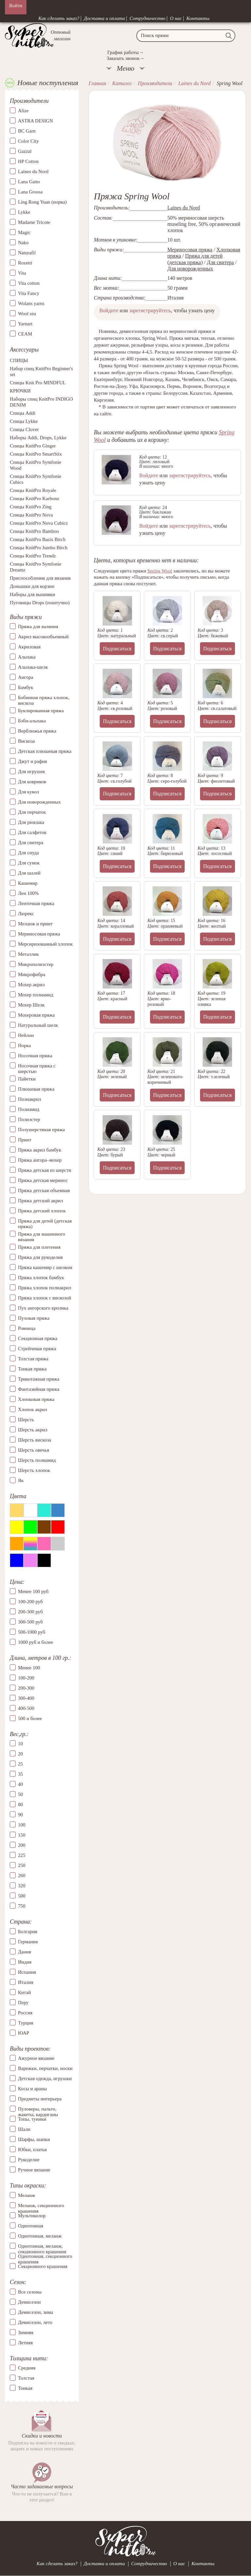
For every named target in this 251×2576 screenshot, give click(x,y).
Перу (23, 2002)
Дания (24, 1951)
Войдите (108, 310)
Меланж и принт (35, 923)
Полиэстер (29, 1119)
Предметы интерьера (39, 2098)
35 (20, 1774)
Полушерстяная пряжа (41, 1129)
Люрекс (26, 913)
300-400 (26, 1698)
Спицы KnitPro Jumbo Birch (38, 547)
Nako (23, 242)
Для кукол (28, 791)
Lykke (24, 212)
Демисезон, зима (35, 2312)
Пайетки (27, 1078)
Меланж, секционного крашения (41, 2205)
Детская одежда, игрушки (45, 2078)
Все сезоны (30, 2292)
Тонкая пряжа (32, 1368)
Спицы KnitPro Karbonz (34, 498)
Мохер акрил (31, 984)
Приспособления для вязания (40, 578)
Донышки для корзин (32, 586)
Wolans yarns (31, 303)
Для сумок (29, 862)
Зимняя (25, 2332)
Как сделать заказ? (58, 18)
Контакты (197, 18)
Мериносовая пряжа (39, 933)
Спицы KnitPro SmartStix (36, 454)
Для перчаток (32, 812)
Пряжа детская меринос (43, 1180)
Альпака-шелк (33, 667)
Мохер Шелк (31, 1004)
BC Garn (27, 131)
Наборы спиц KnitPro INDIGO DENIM (41, 402)
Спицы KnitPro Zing (31, 506)
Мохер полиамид (35, 994)
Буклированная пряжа (41, 710)
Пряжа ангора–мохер (40, 1160)
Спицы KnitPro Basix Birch (37, 539)
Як (21, 1480)
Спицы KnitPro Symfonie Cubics (35, 479)
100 (21, 1824)
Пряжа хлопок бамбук (41, 1277)
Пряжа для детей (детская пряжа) (45, 1223)
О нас (176, 18)
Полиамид (28, 1109)
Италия (25, 1982)
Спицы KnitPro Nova (31, 514)
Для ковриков (32, 781)
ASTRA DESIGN (35, 120)
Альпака (27, 657)
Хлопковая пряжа (36, 1399)
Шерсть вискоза (34, 1439)
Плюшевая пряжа (36, 1089)
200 (21, 1845)
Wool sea (27, 313)
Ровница (26, 1328)
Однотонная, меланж (39, 2236)
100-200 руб (30, 1601)
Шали (24, 2129)
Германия (28, 1941)
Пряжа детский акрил (40, 1200)
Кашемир (28, 883)
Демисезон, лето (35, 2322)
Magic (24, 232)
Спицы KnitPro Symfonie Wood (35, 465)
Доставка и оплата (104, 18)
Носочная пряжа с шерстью (37, 1068)
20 (20, 1753)
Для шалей (29, 873)
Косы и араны (32, 2088)
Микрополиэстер (35, 964)
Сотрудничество (147, 18)
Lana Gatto (29, 181)
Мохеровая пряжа (36, 1015)
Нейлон (26, 1035)
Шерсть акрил (32, 1429)
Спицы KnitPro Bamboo (34, 531)
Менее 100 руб (33, 1591)
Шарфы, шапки (34, 2139)
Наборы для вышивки (32, 594)
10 (20, 1743)
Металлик (28, 954)
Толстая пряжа (33, 1358)
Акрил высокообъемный (43, 636)
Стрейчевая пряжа (37, 1348)
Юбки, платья (32, 2149)
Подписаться (117, 648)
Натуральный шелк (38, 1025)
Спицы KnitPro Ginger (33, 445)
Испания (27, 1972)
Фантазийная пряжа (38, 1389)
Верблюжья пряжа (37, 731)
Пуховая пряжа (33, 1318)
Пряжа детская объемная (44, 1190)
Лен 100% (28, 893)
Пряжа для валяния (38, 626)
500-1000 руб (31, 1632)
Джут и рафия (32, 761)
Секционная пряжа (38, 1338)
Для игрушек (31, 771)
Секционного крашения (42, 2266)
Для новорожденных (39, 802)
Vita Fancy (28, 293)
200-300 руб (30, 1611)
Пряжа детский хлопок (42, 1210)
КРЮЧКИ (20, 390)
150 (21, 1835)
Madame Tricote (34, 222)
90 (20, 1814)
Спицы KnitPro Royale (33, 490)
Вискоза (26, 741)
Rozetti (25, 262)
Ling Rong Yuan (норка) (42, 202)
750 (21, 1906)
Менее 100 (29, 1667)
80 (20, 1804)
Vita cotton (29, 283)
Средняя (26, 2367)
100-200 (26, 1677)
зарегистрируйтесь (150, 310)
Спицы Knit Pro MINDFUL (38, 382)
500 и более (30, 1718)
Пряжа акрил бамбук (39, 1149)
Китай (24, 1992)
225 (21, 1855)
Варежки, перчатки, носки (45, 2068)
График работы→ (125, 52)
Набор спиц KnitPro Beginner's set (41, 371)
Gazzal (25, 151)
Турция (25, 2022)
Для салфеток (32, 832)
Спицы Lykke (24, 421)
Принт (24, 1139)
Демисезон (29, 2302)
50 (20, 1794)
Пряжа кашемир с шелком (45, 1267)
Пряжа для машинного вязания (41, 1236)
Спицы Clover (24, 429)
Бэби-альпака (32, 720)
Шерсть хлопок (34, 1470)
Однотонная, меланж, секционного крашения (42, 2246)
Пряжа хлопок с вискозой (44, 1297)
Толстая (26, 2378)
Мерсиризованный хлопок (45, 944)
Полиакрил (29, 1099)
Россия (25, 2012)
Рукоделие (29, 2159)
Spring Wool (159, 570)
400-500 (26, 1708)
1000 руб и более (35, 1642)
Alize (23, 110)
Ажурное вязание (36, 2058)
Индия (24, 1962)
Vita (22, 273)
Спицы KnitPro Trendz (33, 555)
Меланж (26, 2195)
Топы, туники (32, 2119)
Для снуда (28, 852)
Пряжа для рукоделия (40, 1257)
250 (21, 1865)
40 (20, 1784)
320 (21, 1885)
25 (20, 1764)
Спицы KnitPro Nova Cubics (39, 523)
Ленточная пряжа (36, 903)
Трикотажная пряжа (38, 1379)
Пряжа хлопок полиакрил (44, 1287)
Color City (28, 141)
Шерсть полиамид (37, 1460)
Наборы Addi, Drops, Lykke (38, 437)
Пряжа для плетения (39, 1247)
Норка (24, 1045)
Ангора (25, 677)
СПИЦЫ (19, 360)
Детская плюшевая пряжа (44, 751)
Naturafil (27, 252)
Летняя (25, 2342)
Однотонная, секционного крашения (45, 2256)
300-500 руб (30, 1621)
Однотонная (30, 2225)
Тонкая (25, 2388)
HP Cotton (28, 161)
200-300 (26, 1688)
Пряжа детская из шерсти (44, 1170)
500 (21, 1895)
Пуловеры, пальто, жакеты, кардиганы (38, 2109)
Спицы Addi (22, 413)
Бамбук (25, 687)
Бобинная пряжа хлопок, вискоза (43, 700)
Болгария (27, 1931)
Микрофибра (31, 974)
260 (21, 1875)
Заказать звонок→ (125, 58)
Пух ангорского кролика (43, 1308)
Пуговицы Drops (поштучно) (40, 602)
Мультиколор (31, 2215)
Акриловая (29, 646)
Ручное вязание (34, 2169)
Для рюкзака (31, 822)
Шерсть (26, 1419)
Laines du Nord (33, 171)
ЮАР (23, 2033)
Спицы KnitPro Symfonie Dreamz (35, 566)
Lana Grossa (30, 191)
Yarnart (25, 323)
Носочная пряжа (35, 1055)
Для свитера (30, 842)
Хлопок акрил (32, 1409)
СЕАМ (25, 333)
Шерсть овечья (33, 1450)
